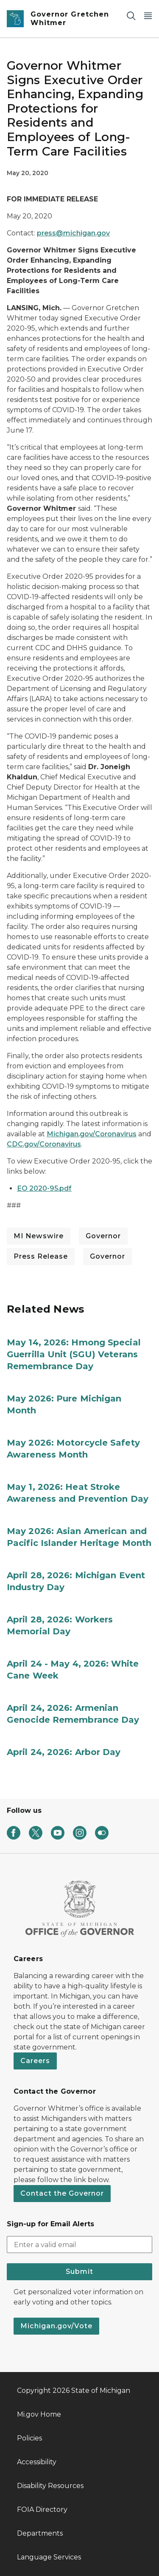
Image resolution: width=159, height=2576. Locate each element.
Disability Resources (50, 2486)
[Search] (131, 15)
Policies (29, 2438)
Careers (35, 2061)
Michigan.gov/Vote (56, 2326)
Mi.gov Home (39, 2414)
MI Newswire (39, 1236)
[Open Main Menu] (148, 15)
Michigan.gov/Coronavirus (92, 1134)
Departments (40, 2533)
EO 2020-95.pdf (44, 1188)
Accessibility (36, 2462)
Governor (103, 1236)
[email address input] (79, 2244)
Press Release (41, 1256)
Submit (79, 2271)
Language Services (49, 2557)
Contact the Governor (62, 2193)
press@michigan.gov (73, 233)
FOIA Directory (42, 2509)
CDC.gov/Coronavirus (44, 1144)
